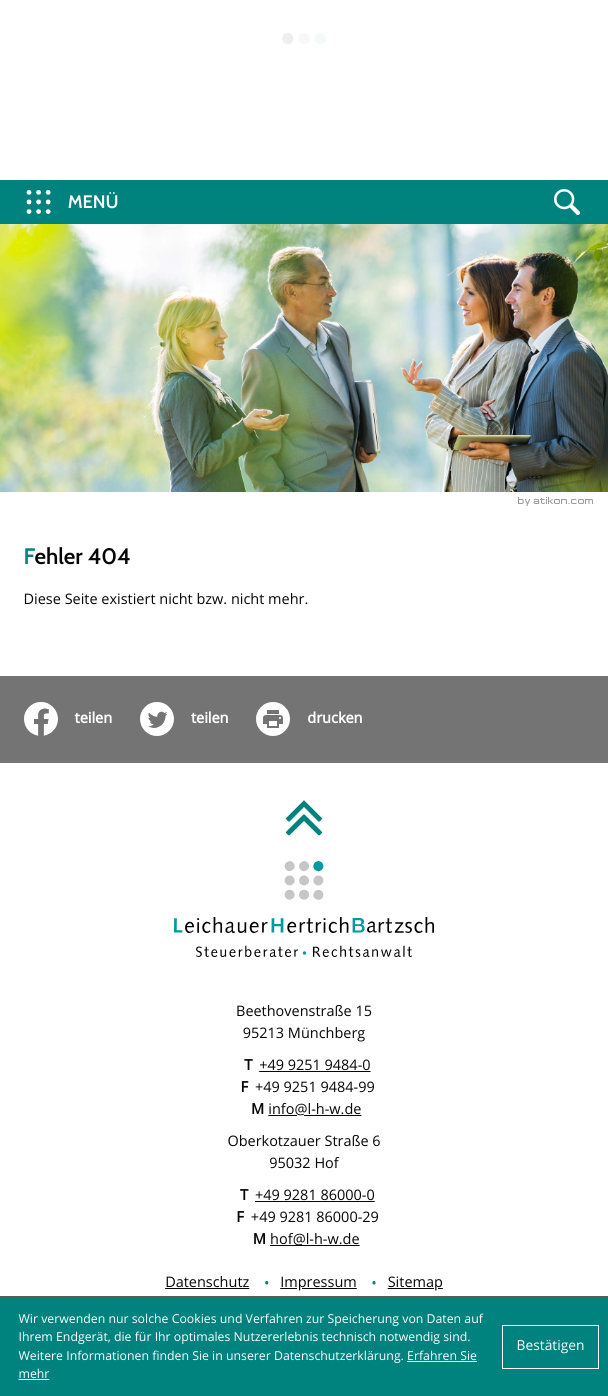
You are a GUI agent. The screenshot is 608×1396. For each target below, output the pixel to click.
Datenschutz (207, 1282)
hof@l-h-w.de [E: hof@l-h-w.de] (314, 1239)
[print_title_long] (323, 719)
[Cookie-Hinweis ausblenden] (550, 1347)
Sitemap (415, 1282)
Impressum (318, 1282)
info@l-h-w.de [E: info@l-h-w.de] (314, 1109)
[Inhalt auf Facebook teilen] (82, 719)
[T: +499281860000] (315, 1196)
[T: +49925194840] (314, 1066)
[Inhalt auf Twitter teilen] (198, 719)
